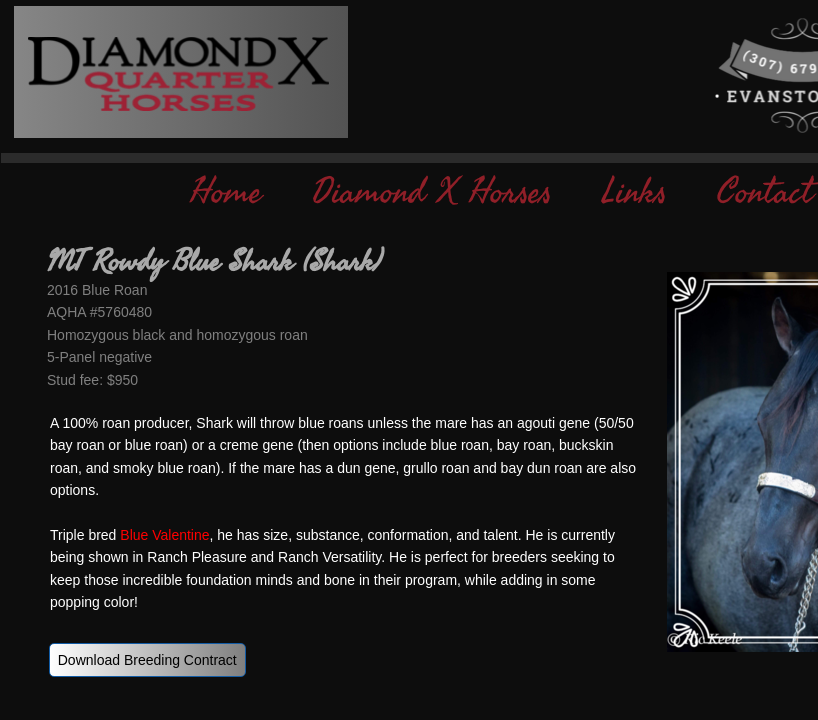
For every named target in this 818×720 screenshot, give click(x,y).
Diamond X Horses (432, 192)
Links (634, 192)
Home (226, 192)
